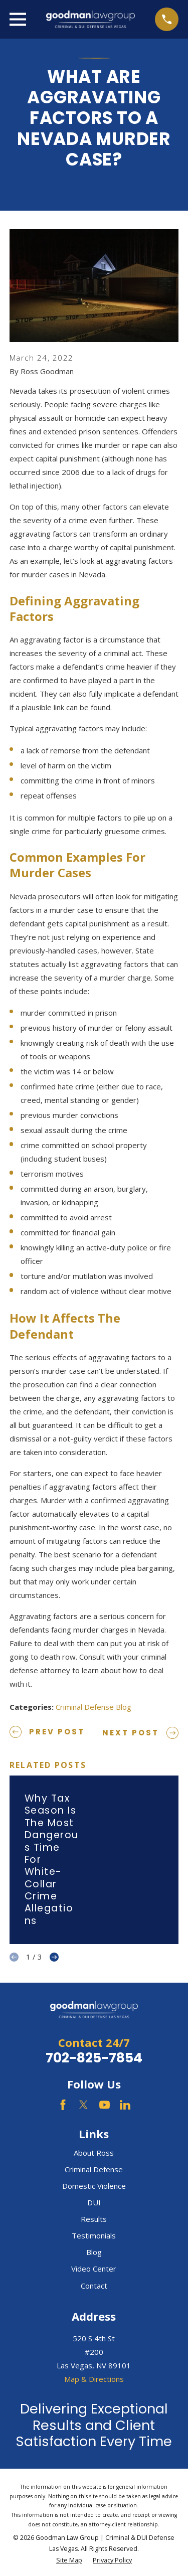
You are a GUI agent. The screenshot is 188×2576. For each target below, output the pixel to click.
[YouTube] (104, 2105)
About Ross (94, 2153)
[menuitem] (69, 2560)
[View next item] (54, 1957)
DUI (94, 2202)
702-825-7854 (94, 2057)
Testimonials (94, 2235)
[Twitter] (83, 2105)
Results (94, 2219)
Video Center (93, 2269)
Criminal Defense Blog (93, 1707)
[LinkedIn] (125, 2105)
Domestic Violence (94, 2186)
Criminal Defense (94, 2169)
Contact (94, 2286)
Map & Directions (94, 2379)
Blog (94, 2252)
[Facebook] (63, 2105)
